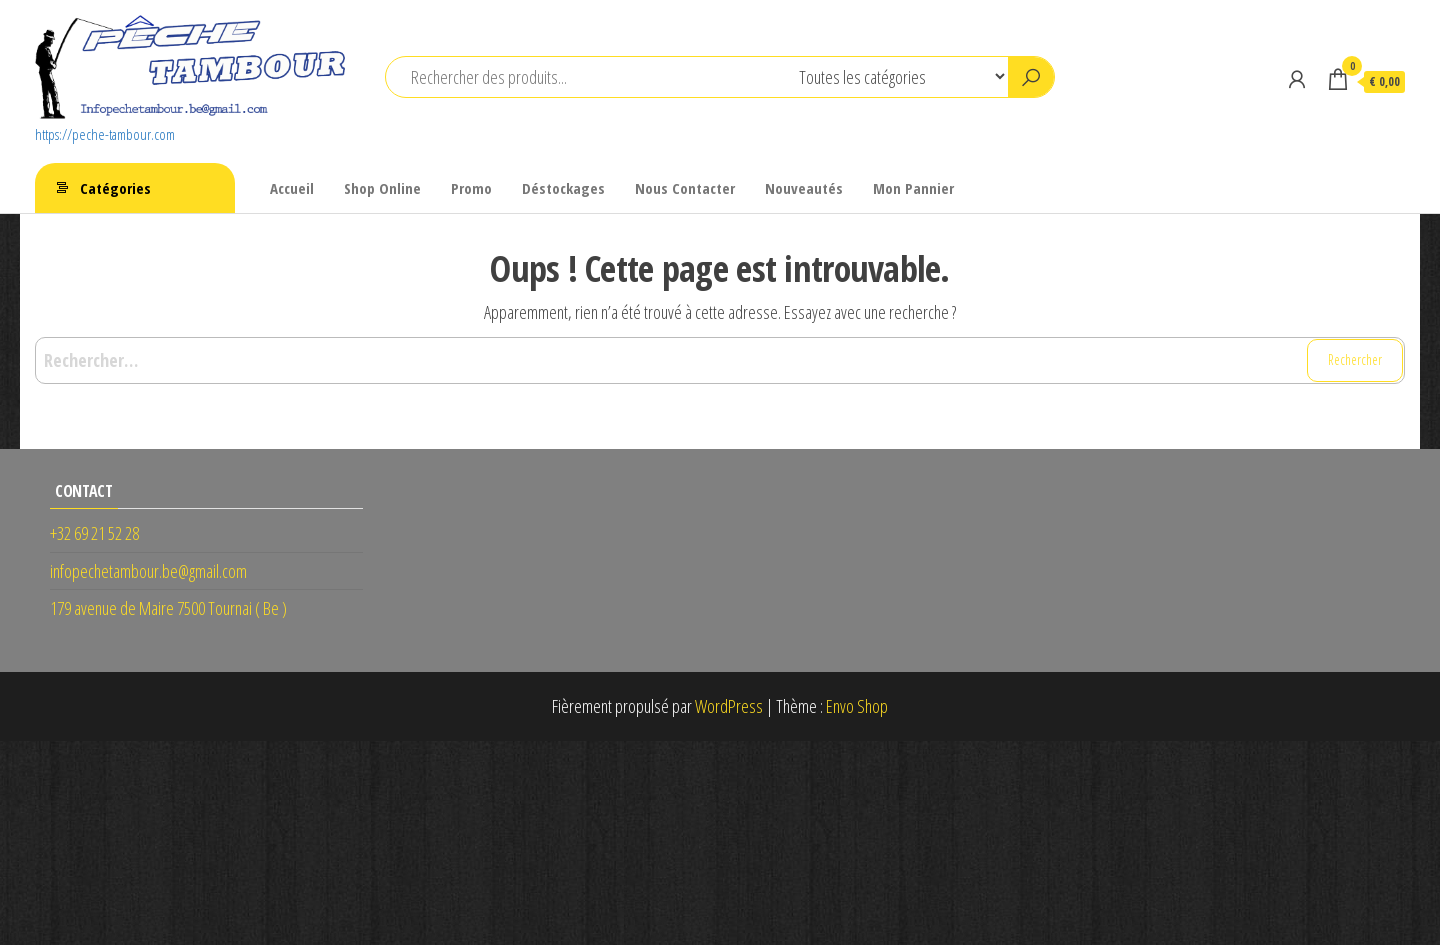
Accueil (292, 188)
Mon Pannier (913, 188)
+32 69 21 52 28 (94, 533)
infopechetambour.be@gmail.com (148, 571)
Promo (471, 188)
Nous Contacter (685, 188)
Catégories (115, 188)
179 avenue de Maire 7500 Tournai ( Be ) (168, 608)
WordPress (729, 706)
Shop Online (382, 188)
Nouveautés (804, 188)
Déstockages (563, 188)
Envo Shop (857, 706)
